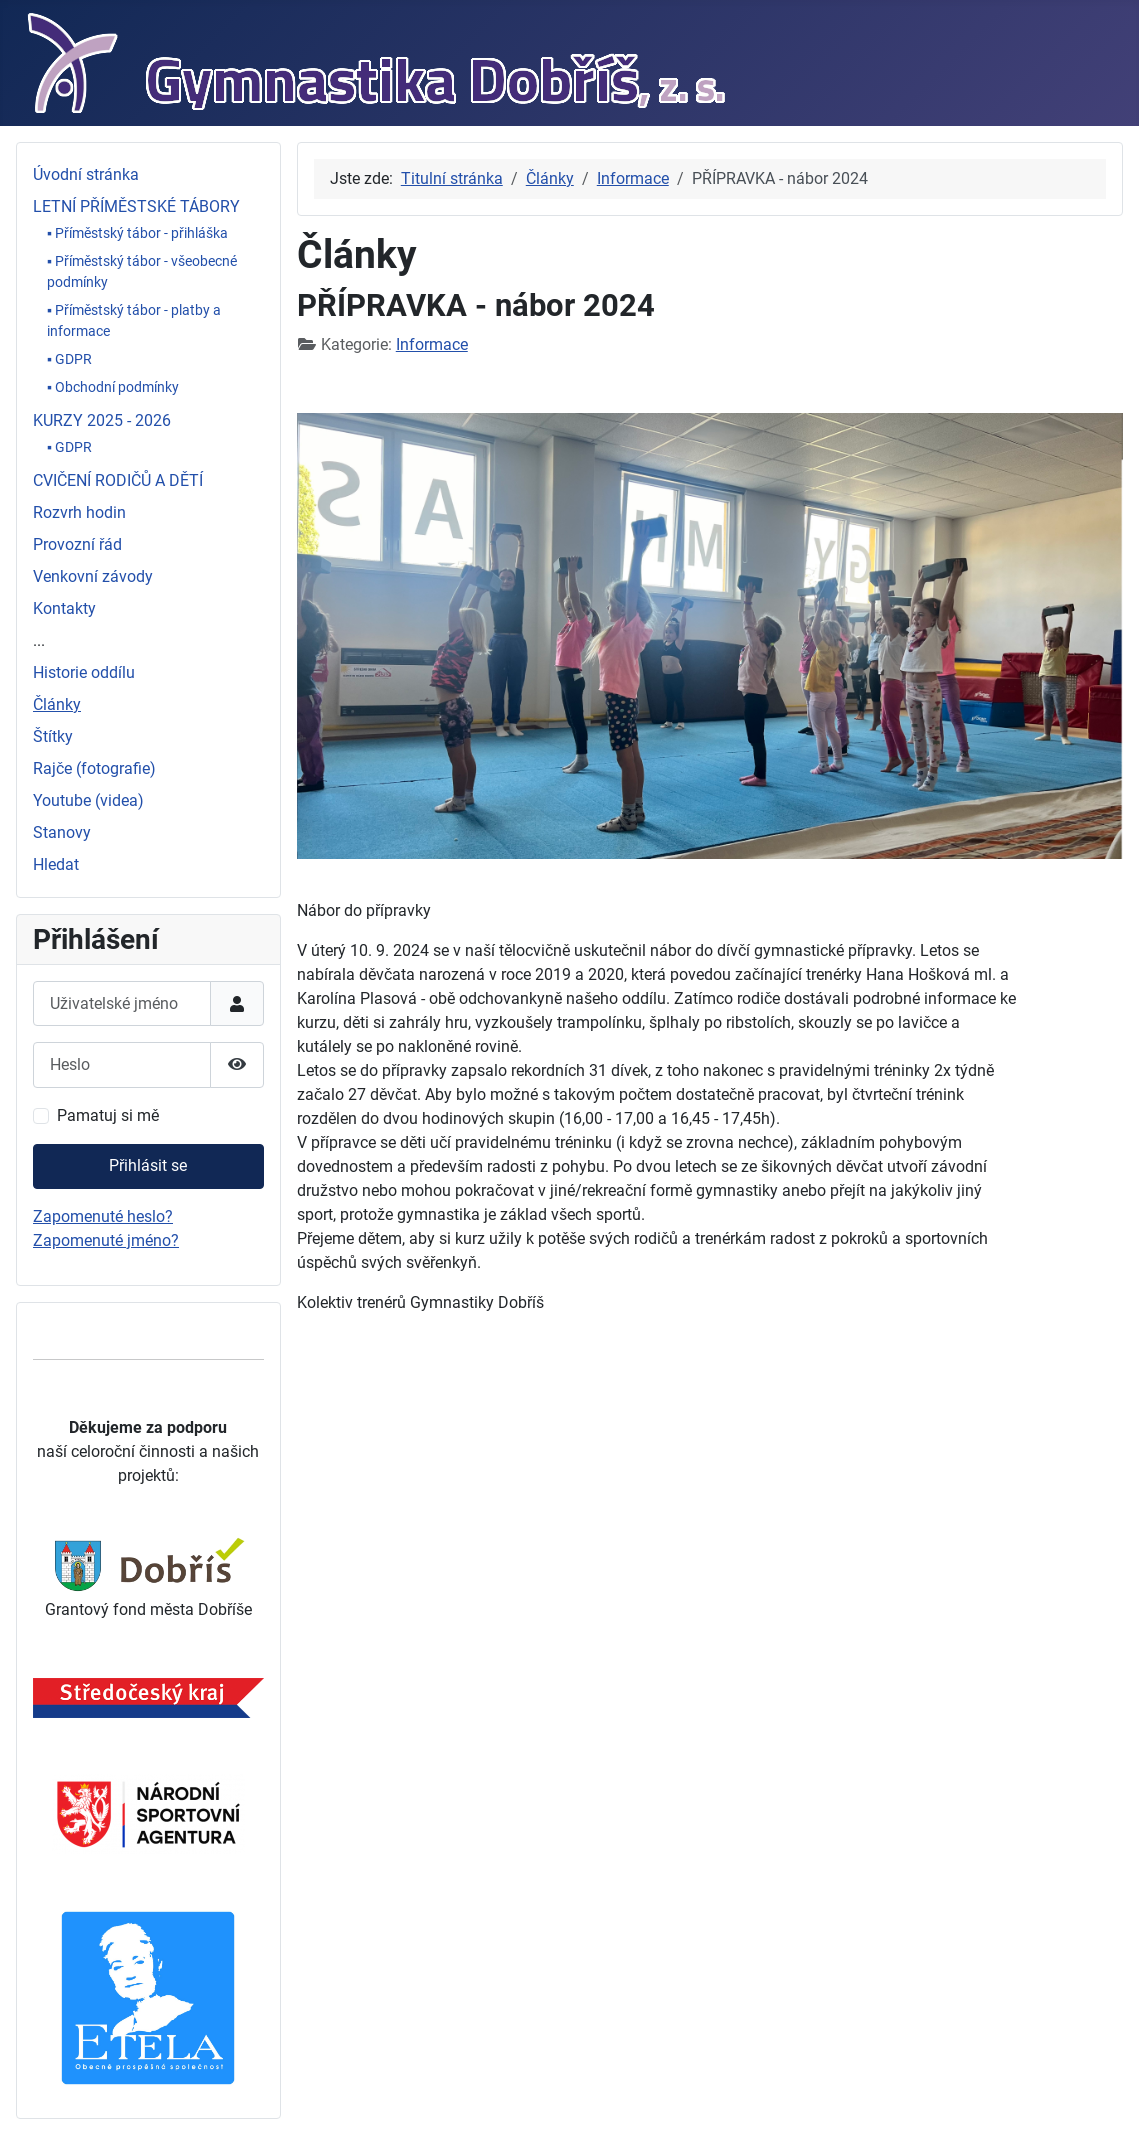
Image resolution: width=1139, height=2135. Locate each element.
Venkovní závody (93, 576)
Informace (432, 344)
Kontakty (64, 608)
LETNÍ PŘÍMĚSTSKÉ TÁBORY (136, 206)
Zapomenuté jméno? (106, 1240)
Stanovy (62, 832)
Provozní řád (77, 544)
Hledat (56, 864)
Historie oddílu (84, 672)
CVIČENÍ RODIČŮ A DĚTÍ (118, 480)
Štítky (53, 736)
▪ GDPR (69, 359)
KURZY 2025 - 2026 (102, 420)
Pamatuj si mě (108, 1115)
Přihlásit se (148, 1165)
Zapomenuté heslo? (103, 1216)
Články (57, 704)
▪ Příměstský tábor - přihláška (137, 233)
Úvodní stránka (86, 174)
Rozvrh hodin (79, 512)
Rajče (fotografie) (94, 768)
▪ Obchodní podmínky (113, 387)
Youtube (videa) (88, 800)
